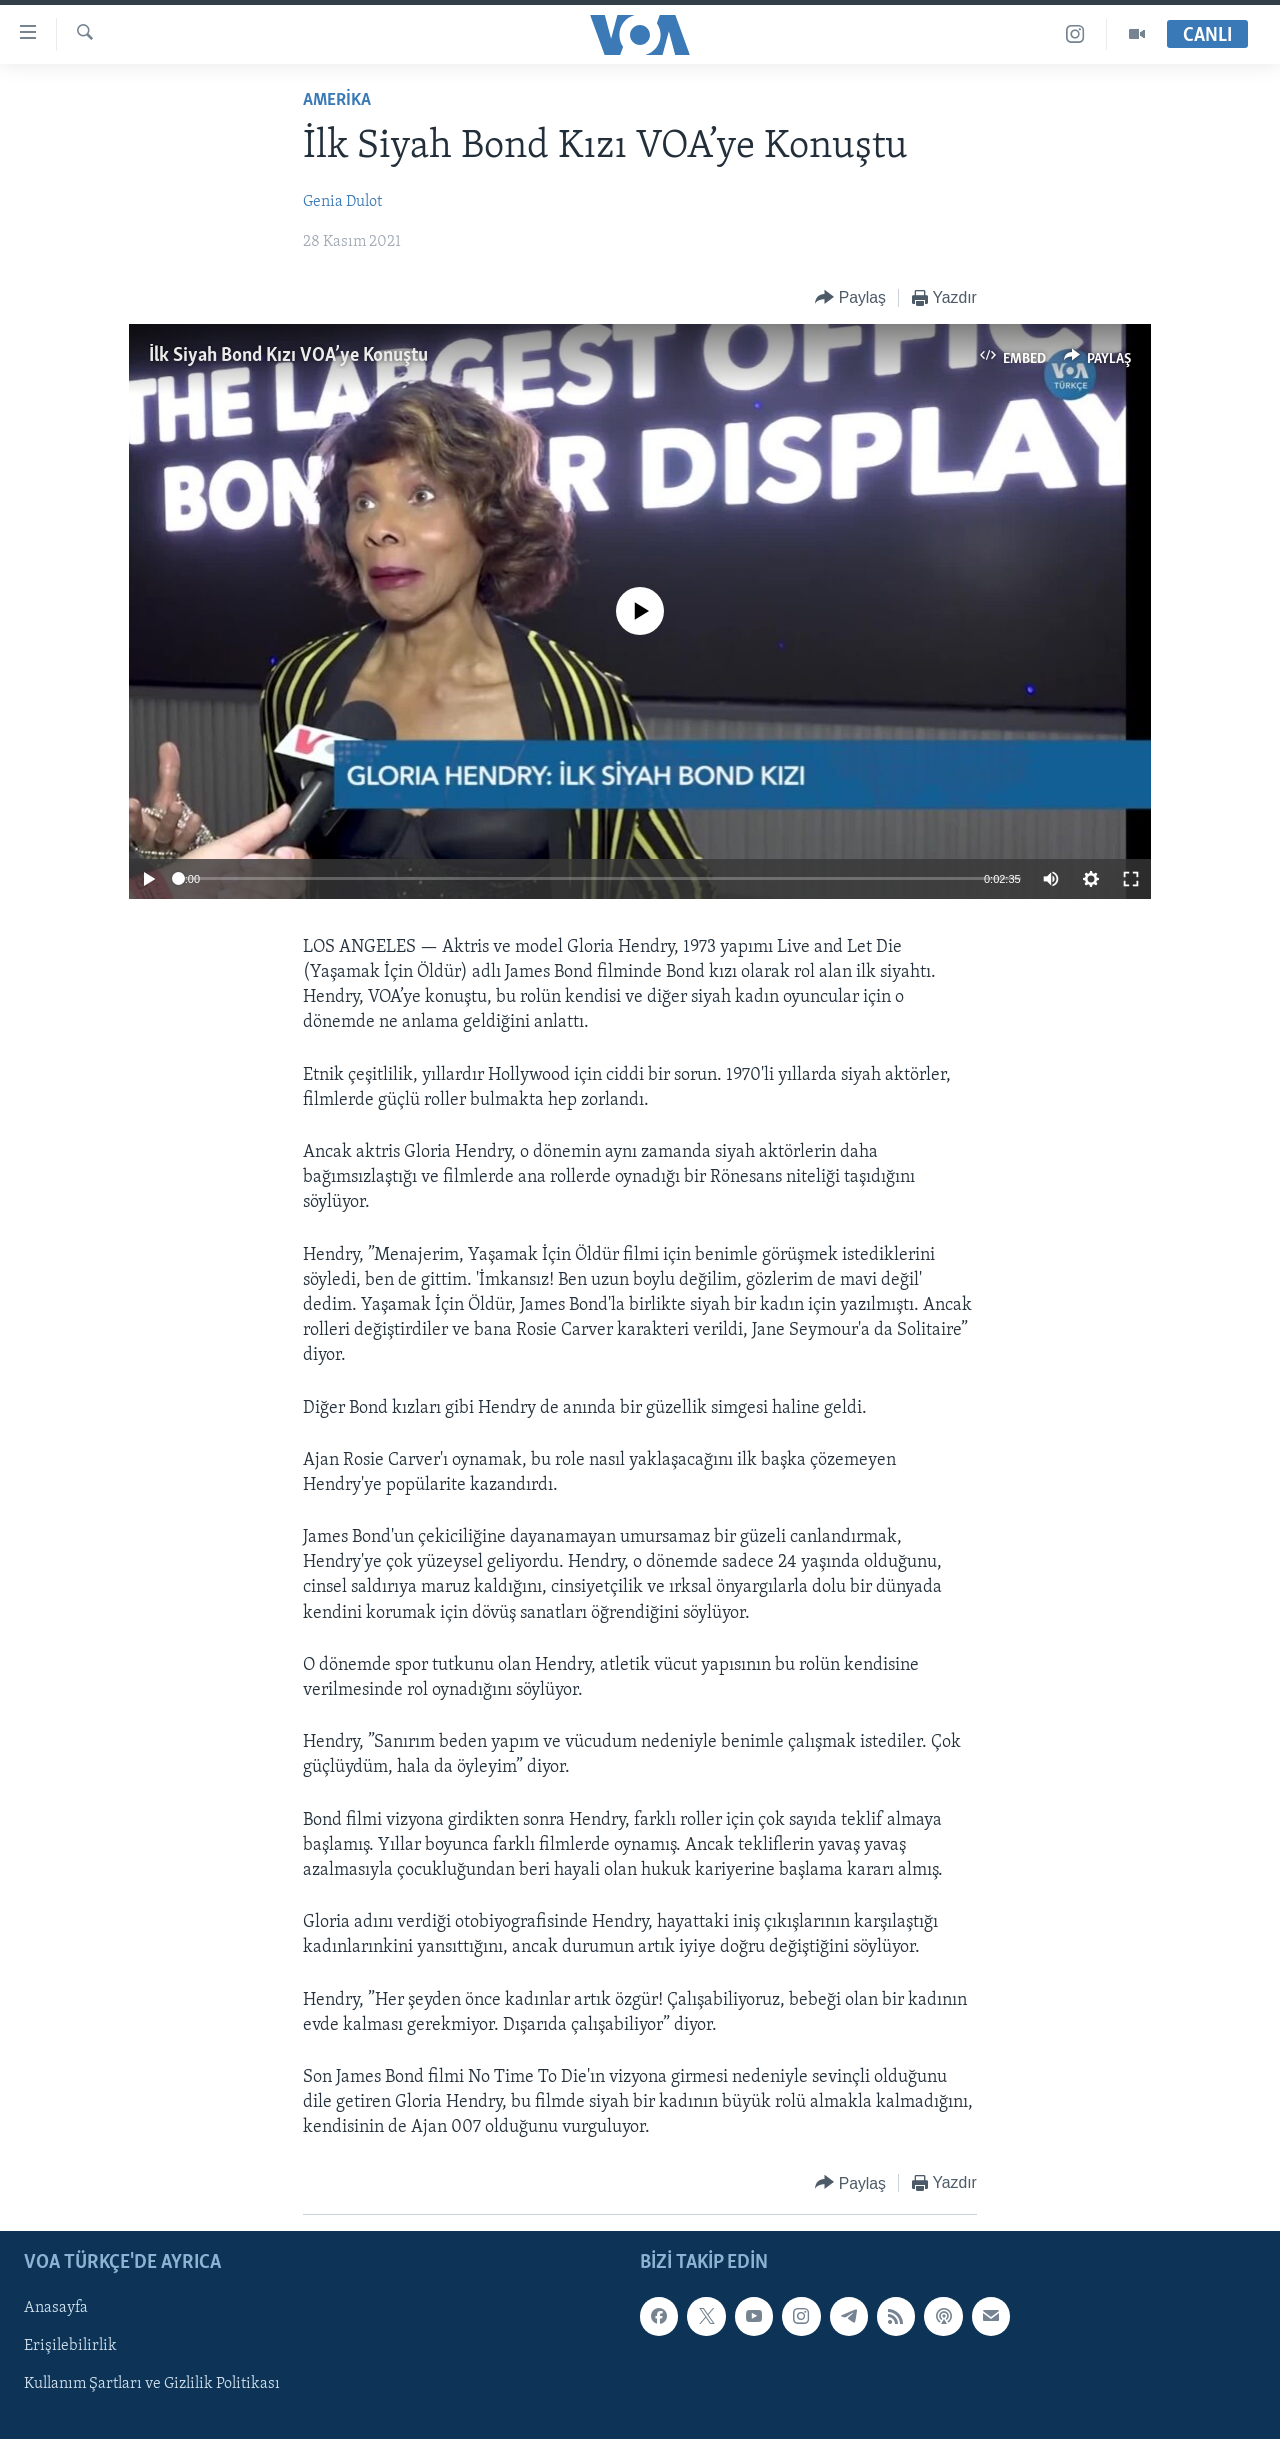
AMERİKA (337, 100)
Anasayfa (56, 2308)
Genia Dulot (342, 202)
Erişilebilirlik (70, 2346)
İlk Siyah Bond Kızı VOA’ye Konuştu (288, 356)
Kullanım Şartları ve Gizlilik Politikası (152, 2384)
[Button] (850, 298)
